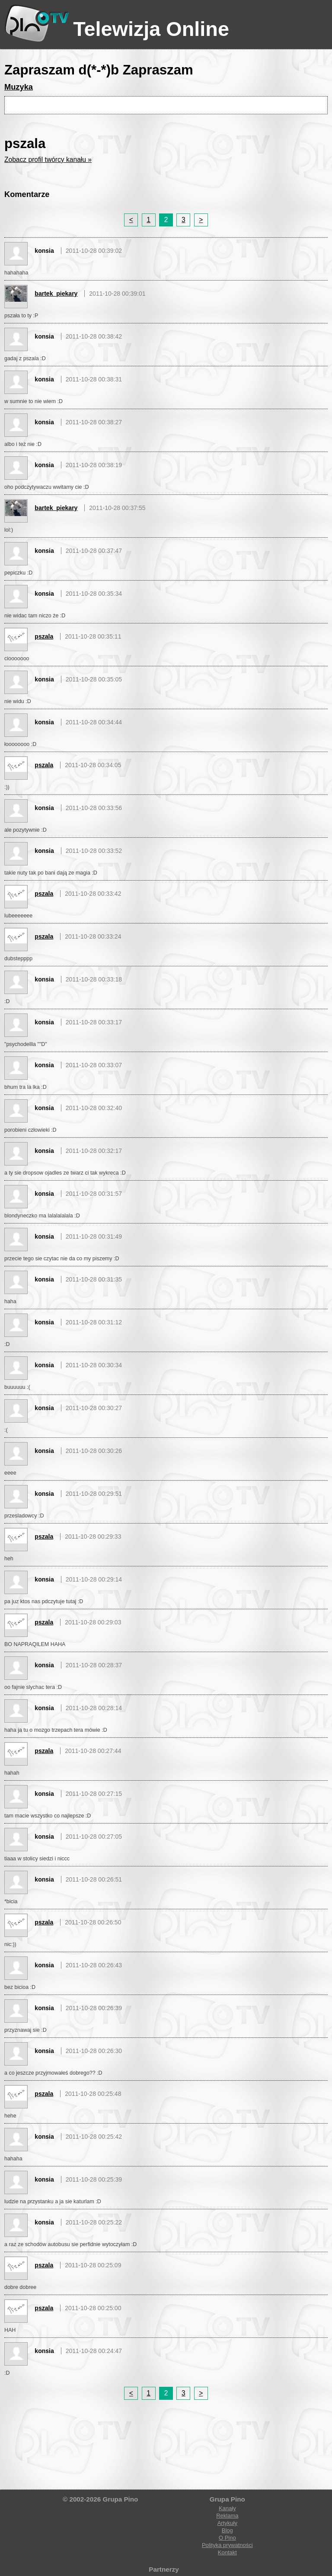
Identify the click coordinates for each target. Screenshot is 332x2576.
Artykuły (227, 2523)
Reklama (227, 2515)
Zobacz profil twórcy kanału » (48, 159)
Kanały (227, 2508)
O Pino (227, 2537)
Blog (227, 2530)
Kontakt (227, 2552)
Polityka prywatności (227, 2545)
